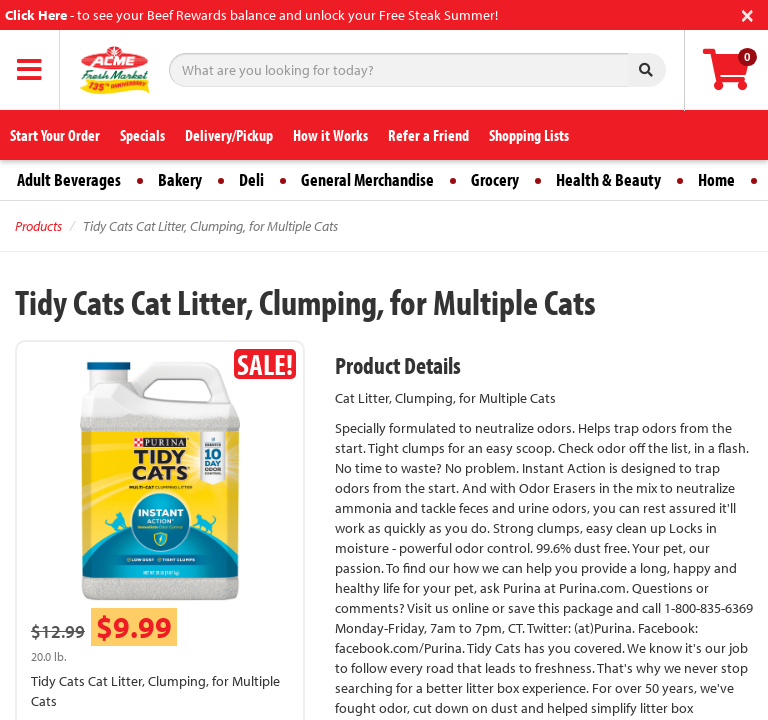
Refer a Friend (428, 135)
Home (716, 179)
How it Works (330, 135)
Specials (142, 135)
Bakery (180, 179)
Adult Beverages (69, 179)
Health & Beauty (608, 179)
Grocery (495, 179)
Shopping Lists (529, 135)
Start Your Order (55, 135)
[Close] (747, 13)
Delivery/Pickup (229, 135)
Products (38, 226)
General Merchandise (367, 179)
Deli (251, 179)
